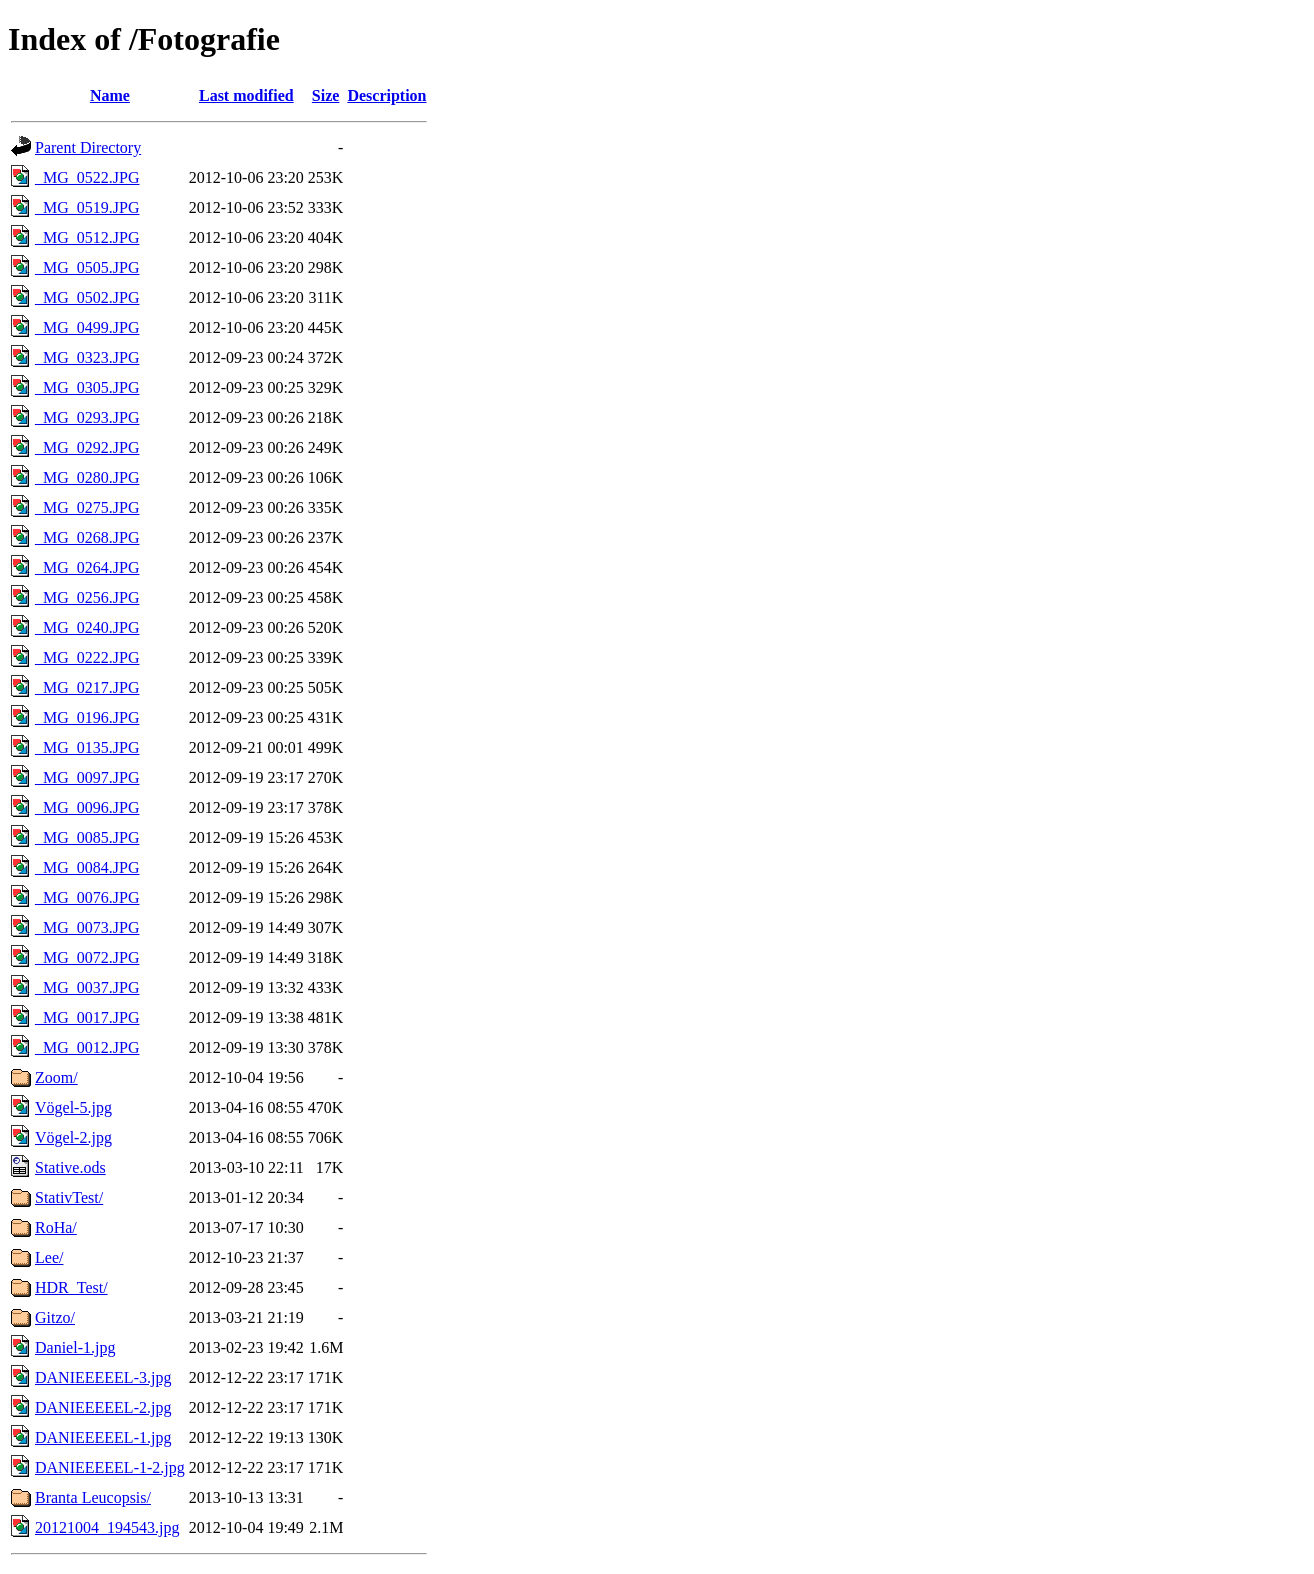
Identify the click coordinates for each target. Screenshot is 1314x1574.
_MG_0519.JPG (87, 207)
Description (386, 95)
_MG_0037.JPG (87, 987)
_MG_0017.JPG (87, 1017)
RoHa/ (56, 1227)
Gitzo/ (55, 1317)
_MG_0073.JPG (87, 927)
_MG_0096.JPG (87, 807)
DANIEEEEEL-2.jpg (103, 1407)
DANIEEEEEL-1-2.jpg (110, 1467)
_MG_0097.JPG (87, 777)
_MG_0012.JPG (87, 1047)
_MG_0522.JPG (87, 177)
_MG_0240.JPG (87, 627)
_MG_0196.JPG (87, 717)
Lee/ (49, 1257)
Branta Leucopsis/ (93, 1497)
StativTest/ (69, 1197)
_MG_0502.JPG (87, 297)
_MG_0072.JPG (87, 957)
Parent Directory (88, 147)
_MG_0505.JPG (87, 267)
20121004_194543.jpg (107, 1527)
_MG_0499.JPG (87, 327)
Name (110, 95)
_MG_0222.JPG (87, 657)
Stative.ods (70, 1167)
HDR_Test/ (71, 1287)
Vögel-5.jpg (73, 1107)
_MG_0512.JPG (87, 237)
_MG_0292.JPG (87, 447)
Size (326, 95)
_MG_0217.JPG (87, 687)
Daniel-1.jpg (75, 1347)
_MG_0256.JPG (87, 597)
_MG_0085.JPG (87, 837)
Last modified (246, 95)
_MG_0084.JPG (87, 867)
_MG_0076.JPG (87, 897)
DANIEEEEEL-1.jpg (103, 1437)
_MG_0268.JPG (87, 537)
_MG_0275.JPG (87, 507)
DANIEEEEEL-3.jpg (103, 1377)
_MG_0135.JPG (87, 747)
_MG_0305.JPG (87, 387)
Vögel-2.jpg (73, 1137)
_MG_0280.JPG (87, 477)
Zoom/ (56, 1077)
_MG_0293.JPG (87, 417)
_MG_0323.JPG (87, 357)
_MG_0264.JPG (87, 567)
